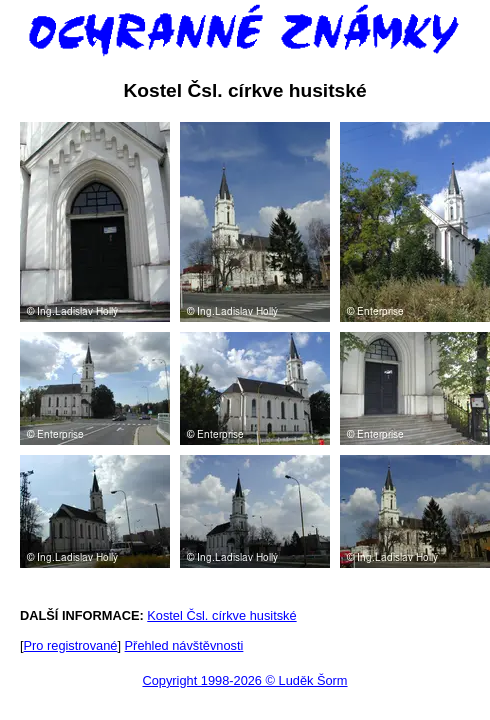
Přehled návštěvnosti (184, 645)
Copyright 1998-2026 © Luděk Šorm (244, 680)
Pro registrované (71, 645)
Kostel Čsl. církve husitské (221, 615)
